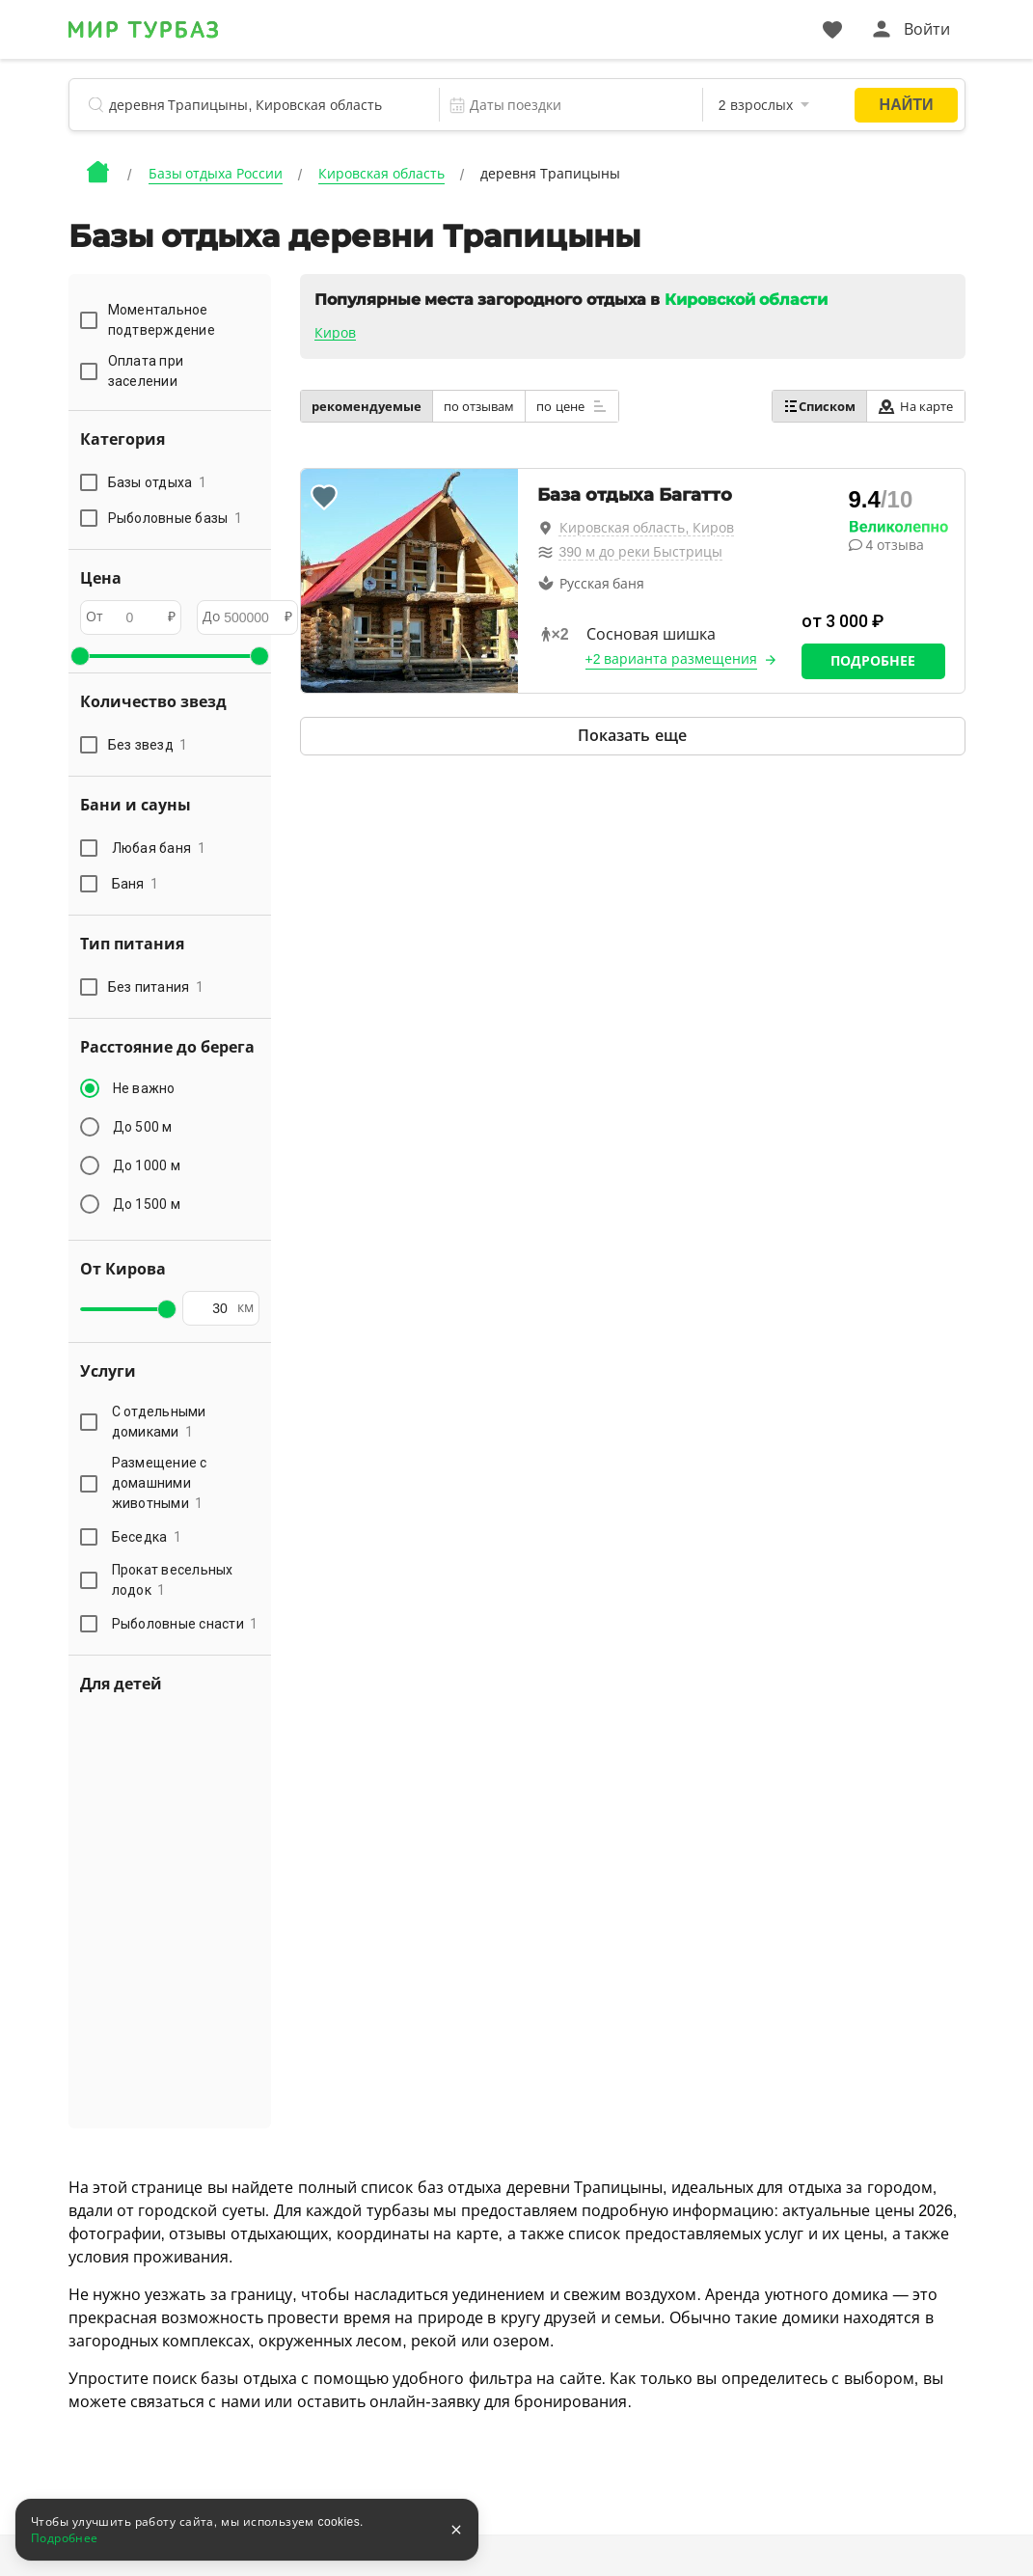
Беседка (147, 1537)
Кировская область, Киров (647, 527)
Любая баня (158, 848)
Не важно (144, 1088)
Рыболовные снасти (185, 1623)
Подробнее (872, 661)
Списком (819, 406)
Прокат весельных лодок (172, 1580)
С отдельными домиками (159, 1421)
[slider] (80, 656)
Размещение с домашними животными (159, 1483)
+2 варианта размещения (671, 659)
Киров (335, 333)
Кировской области (746, 299)
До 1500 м (146, 1204)
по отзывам (479, 406)
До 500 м (143, 1127)
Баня (135, 883)
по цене (572, 406)
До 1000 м (146, 1165)
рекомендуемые (366, 406)
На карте (916, 406)
